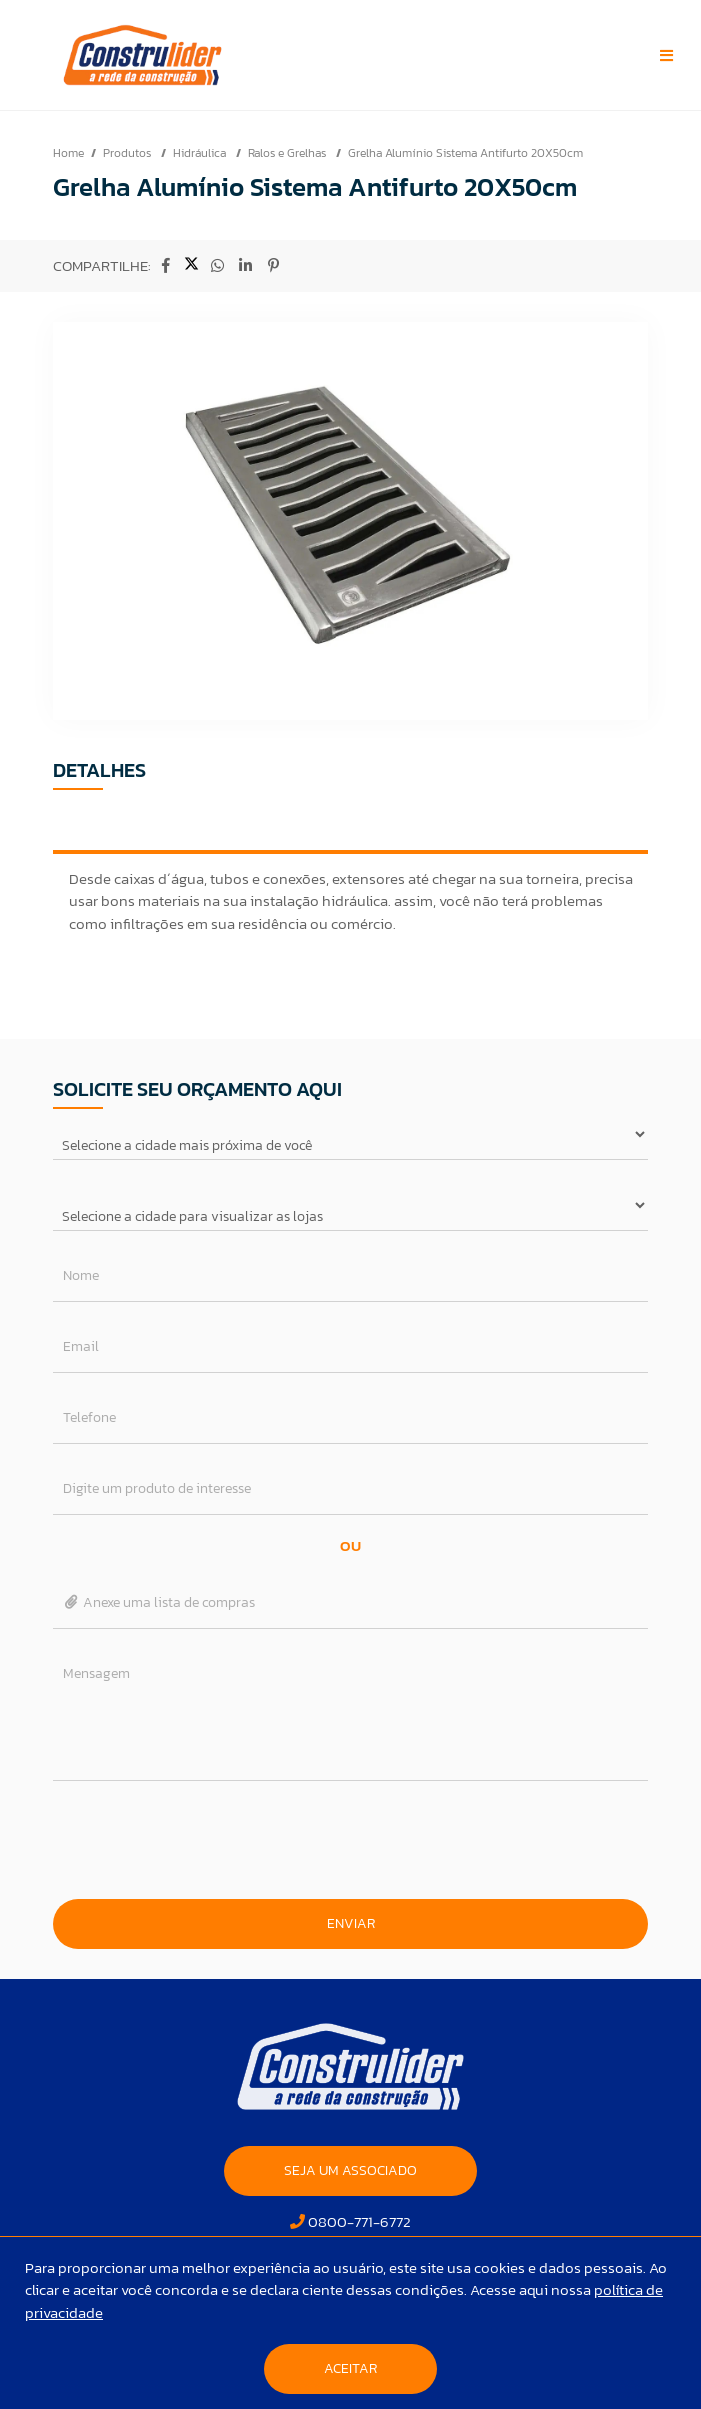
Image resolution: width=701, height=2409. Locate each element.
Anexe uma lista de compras (159, 1602)
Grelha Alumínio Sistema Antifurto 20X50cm (465, 153)
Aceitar (350, 2368)
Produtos (128, 153)
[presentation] (351, 1840)
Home (68, 153)
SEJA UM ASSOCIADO (350, 2170)
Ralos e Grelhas (288, 153)
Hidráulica (201, 153)
